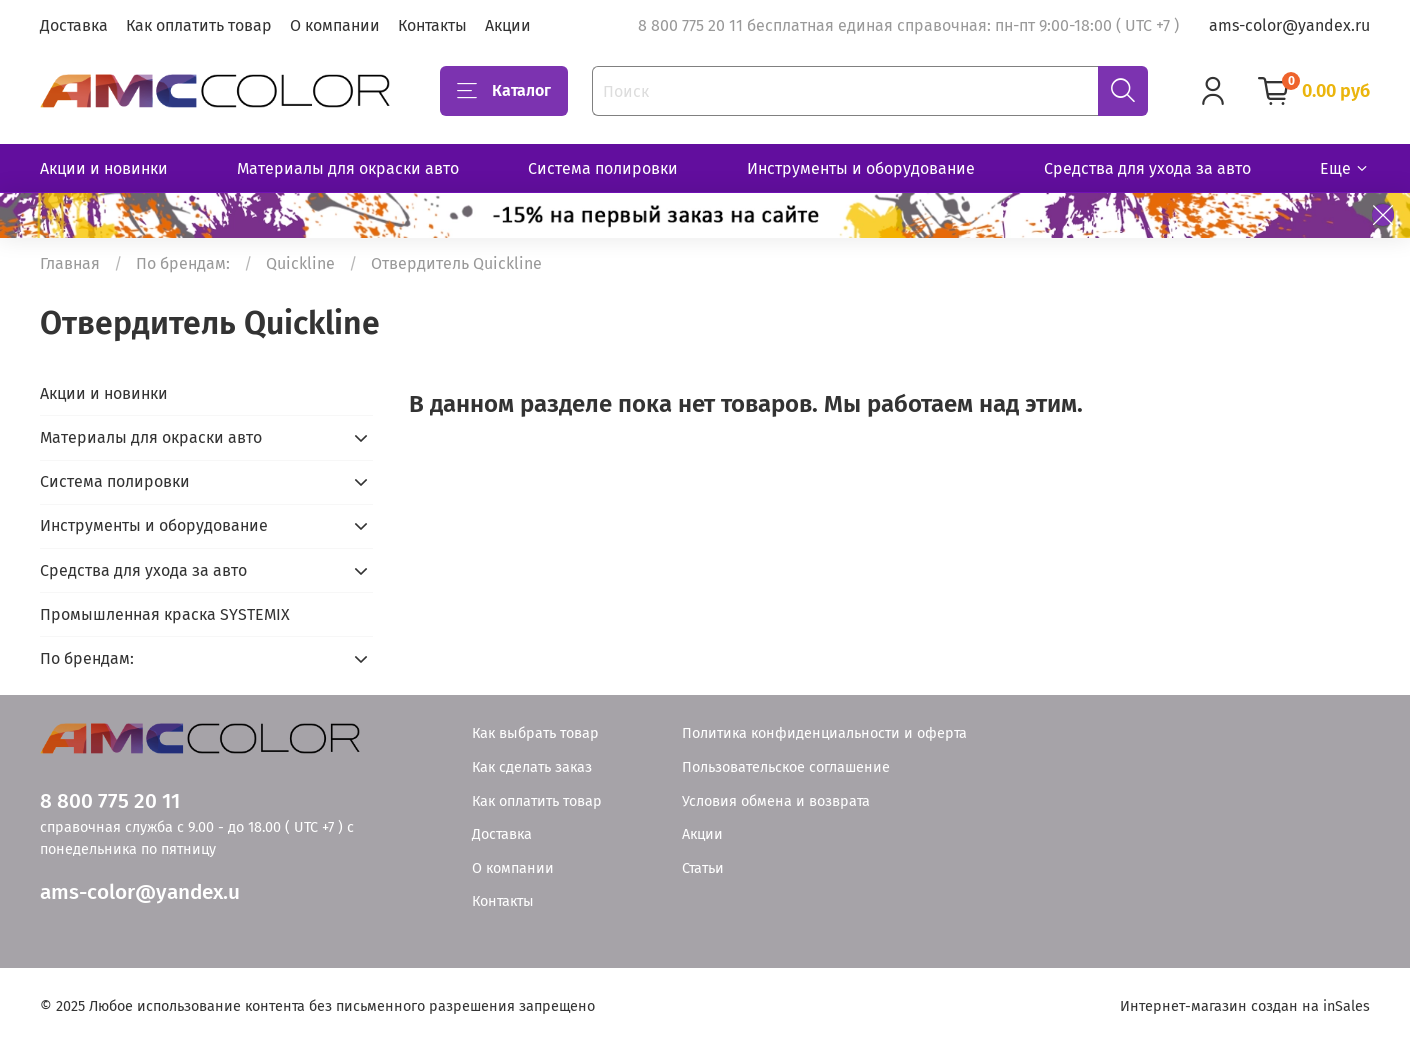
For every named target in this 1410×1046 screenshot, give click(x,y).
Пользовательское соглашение (786, 767)
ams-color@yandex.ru (1289, 25)
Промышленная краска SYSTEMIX (165, 614)
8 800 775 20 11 (110, 801)
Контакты (432, 25)
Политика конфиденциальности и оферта (824, 733)
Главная (70, 263)
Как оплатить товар (199, 25)
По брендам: (183, 263)
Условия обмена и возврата (776, 801)
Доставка (74, 25)
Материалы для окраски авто (348, 168)
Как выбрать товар (535, 733)
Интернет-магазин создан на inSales (1245, 1006)
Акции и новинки (104, 168)
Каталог (504, 91)
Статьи (703, 868)
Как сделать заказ (532, 767)
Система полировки (603, 168)
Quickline (300, 263)
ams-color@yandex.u (140, 892)
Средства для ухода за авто (1147, 168)
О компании (335, 25)
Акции (508, 25)
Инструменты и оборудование (861, 168)
